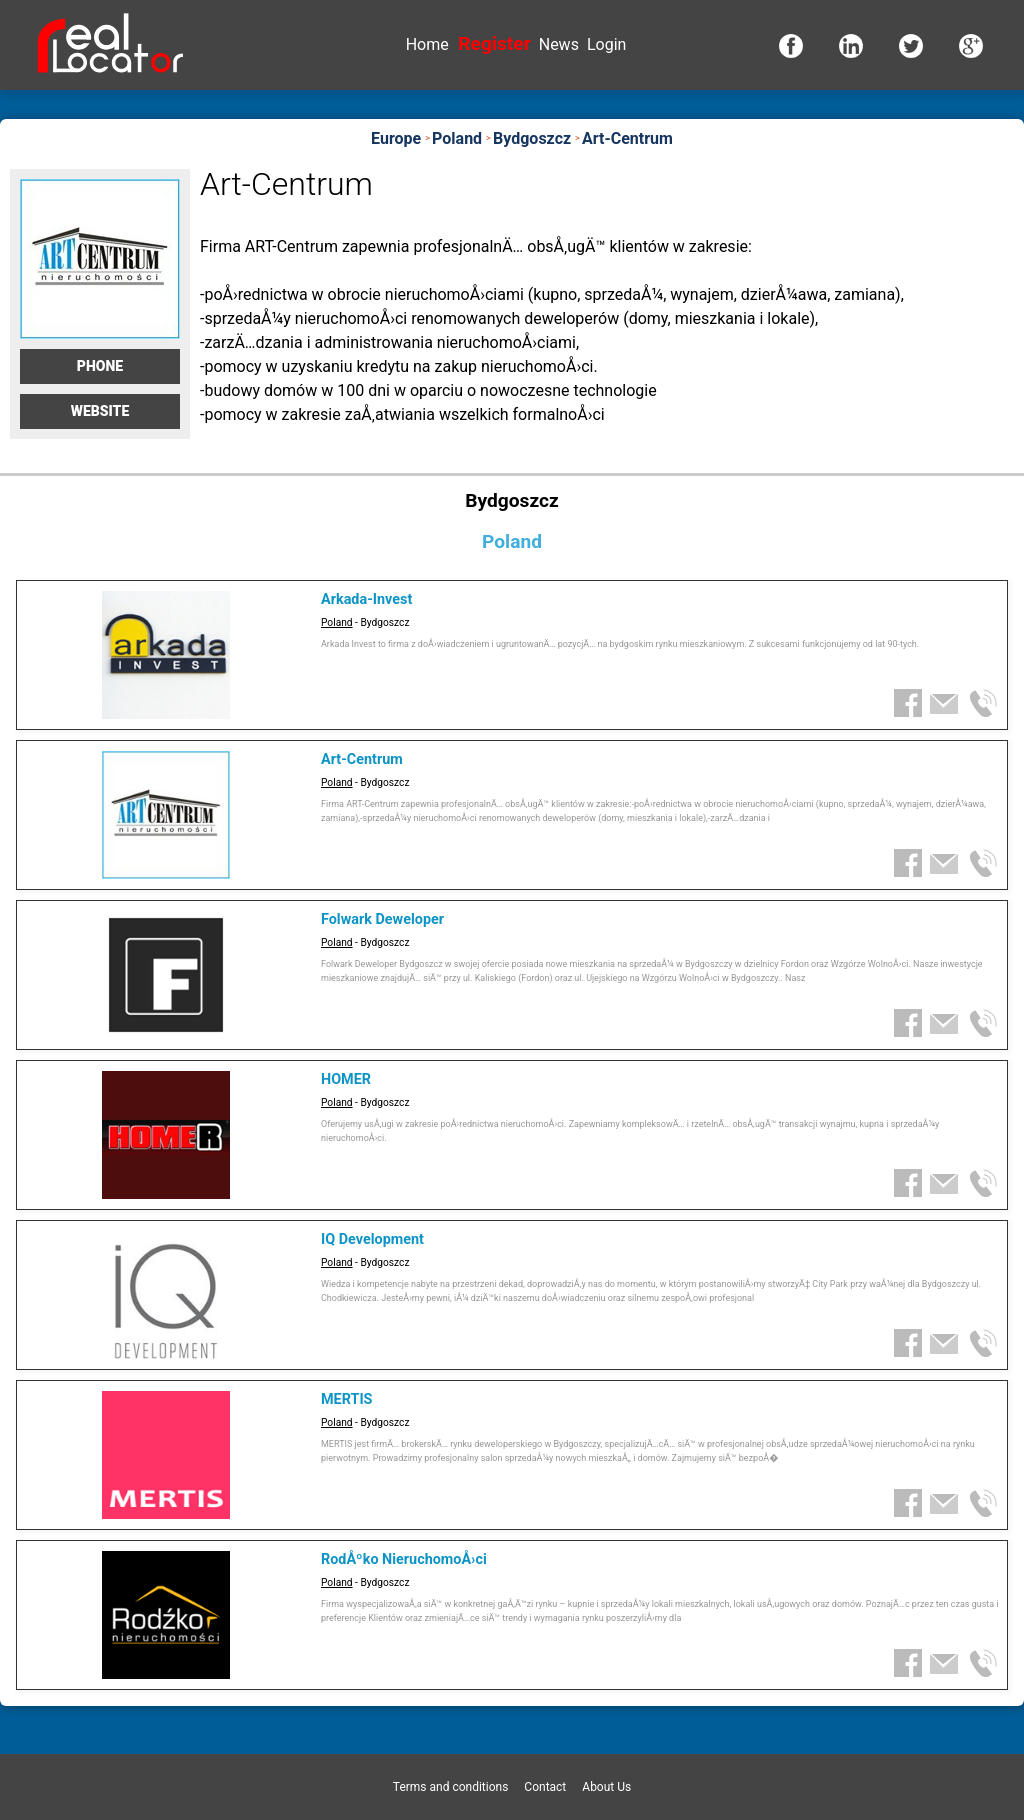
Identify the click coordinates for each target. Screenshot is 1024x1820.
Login (606, 44)
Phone (100, 366)
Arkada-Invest (366, 599)
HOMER (346, 1079)
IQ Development (372, 1239)
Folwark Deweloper (382, 919)
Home (427, 44)
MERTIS (346, 1399)
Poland (337, 622)
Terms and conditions (451, 1787)
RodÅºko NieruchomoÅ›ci (404, 1559)
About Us (606, 1787)
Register (494, 43)
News (559, 44)
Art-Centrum (362, 759)
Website (100, 411)
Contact (545, 1787)
